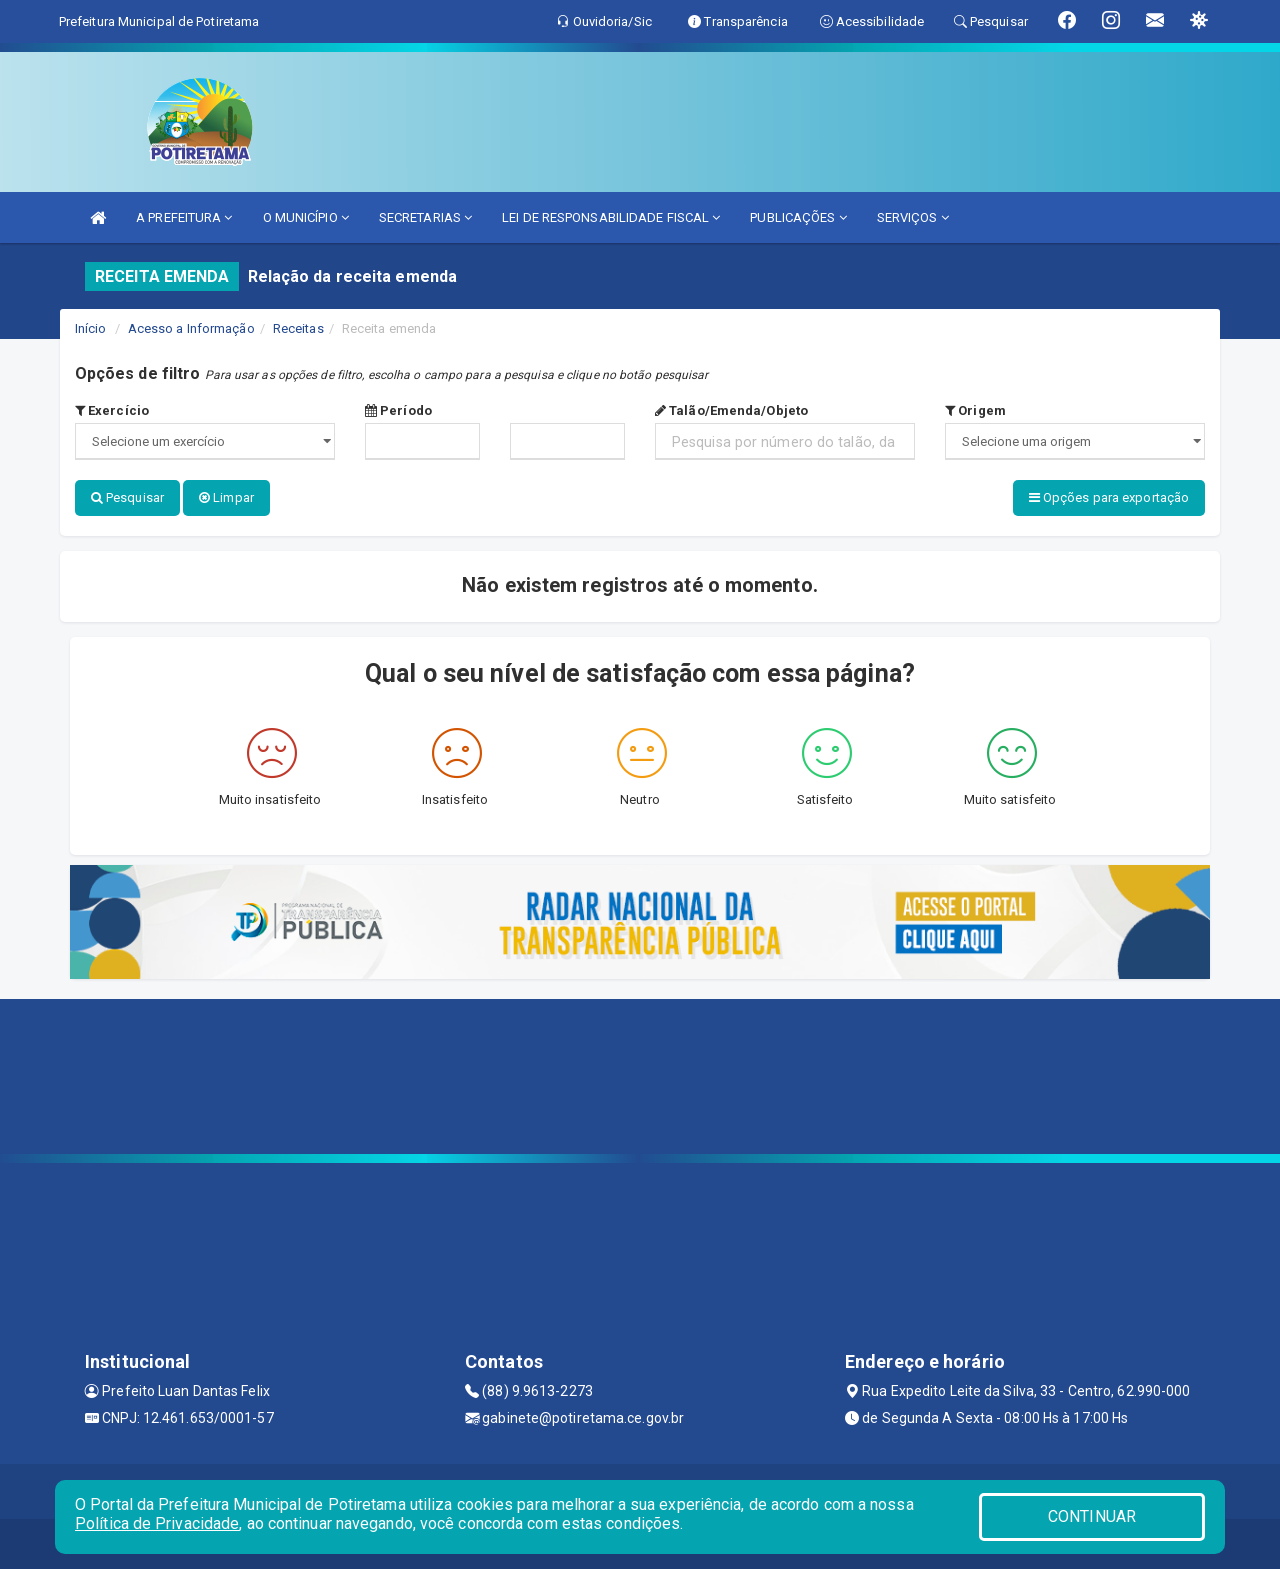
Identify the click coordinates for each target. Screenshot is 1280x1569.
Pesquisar (127, 497)
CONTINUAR (1092, 1516)
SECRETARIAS (425, 217)
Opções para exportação (1109, 497)
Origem (975, 410)
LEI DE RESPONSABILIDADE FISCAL (611, 217)
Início (91, 328)
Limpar (226, 497)
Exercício (112, 410)
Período (398, 410)
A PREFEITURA (184, 217)
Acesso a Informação (191, 328)
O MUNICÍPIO (306, 217)
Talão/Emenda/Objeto (731, 410)
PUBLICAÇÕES (798, 217)
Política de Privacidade (157, 1523)
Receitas (298, 328)
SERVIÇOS (913, 217)
